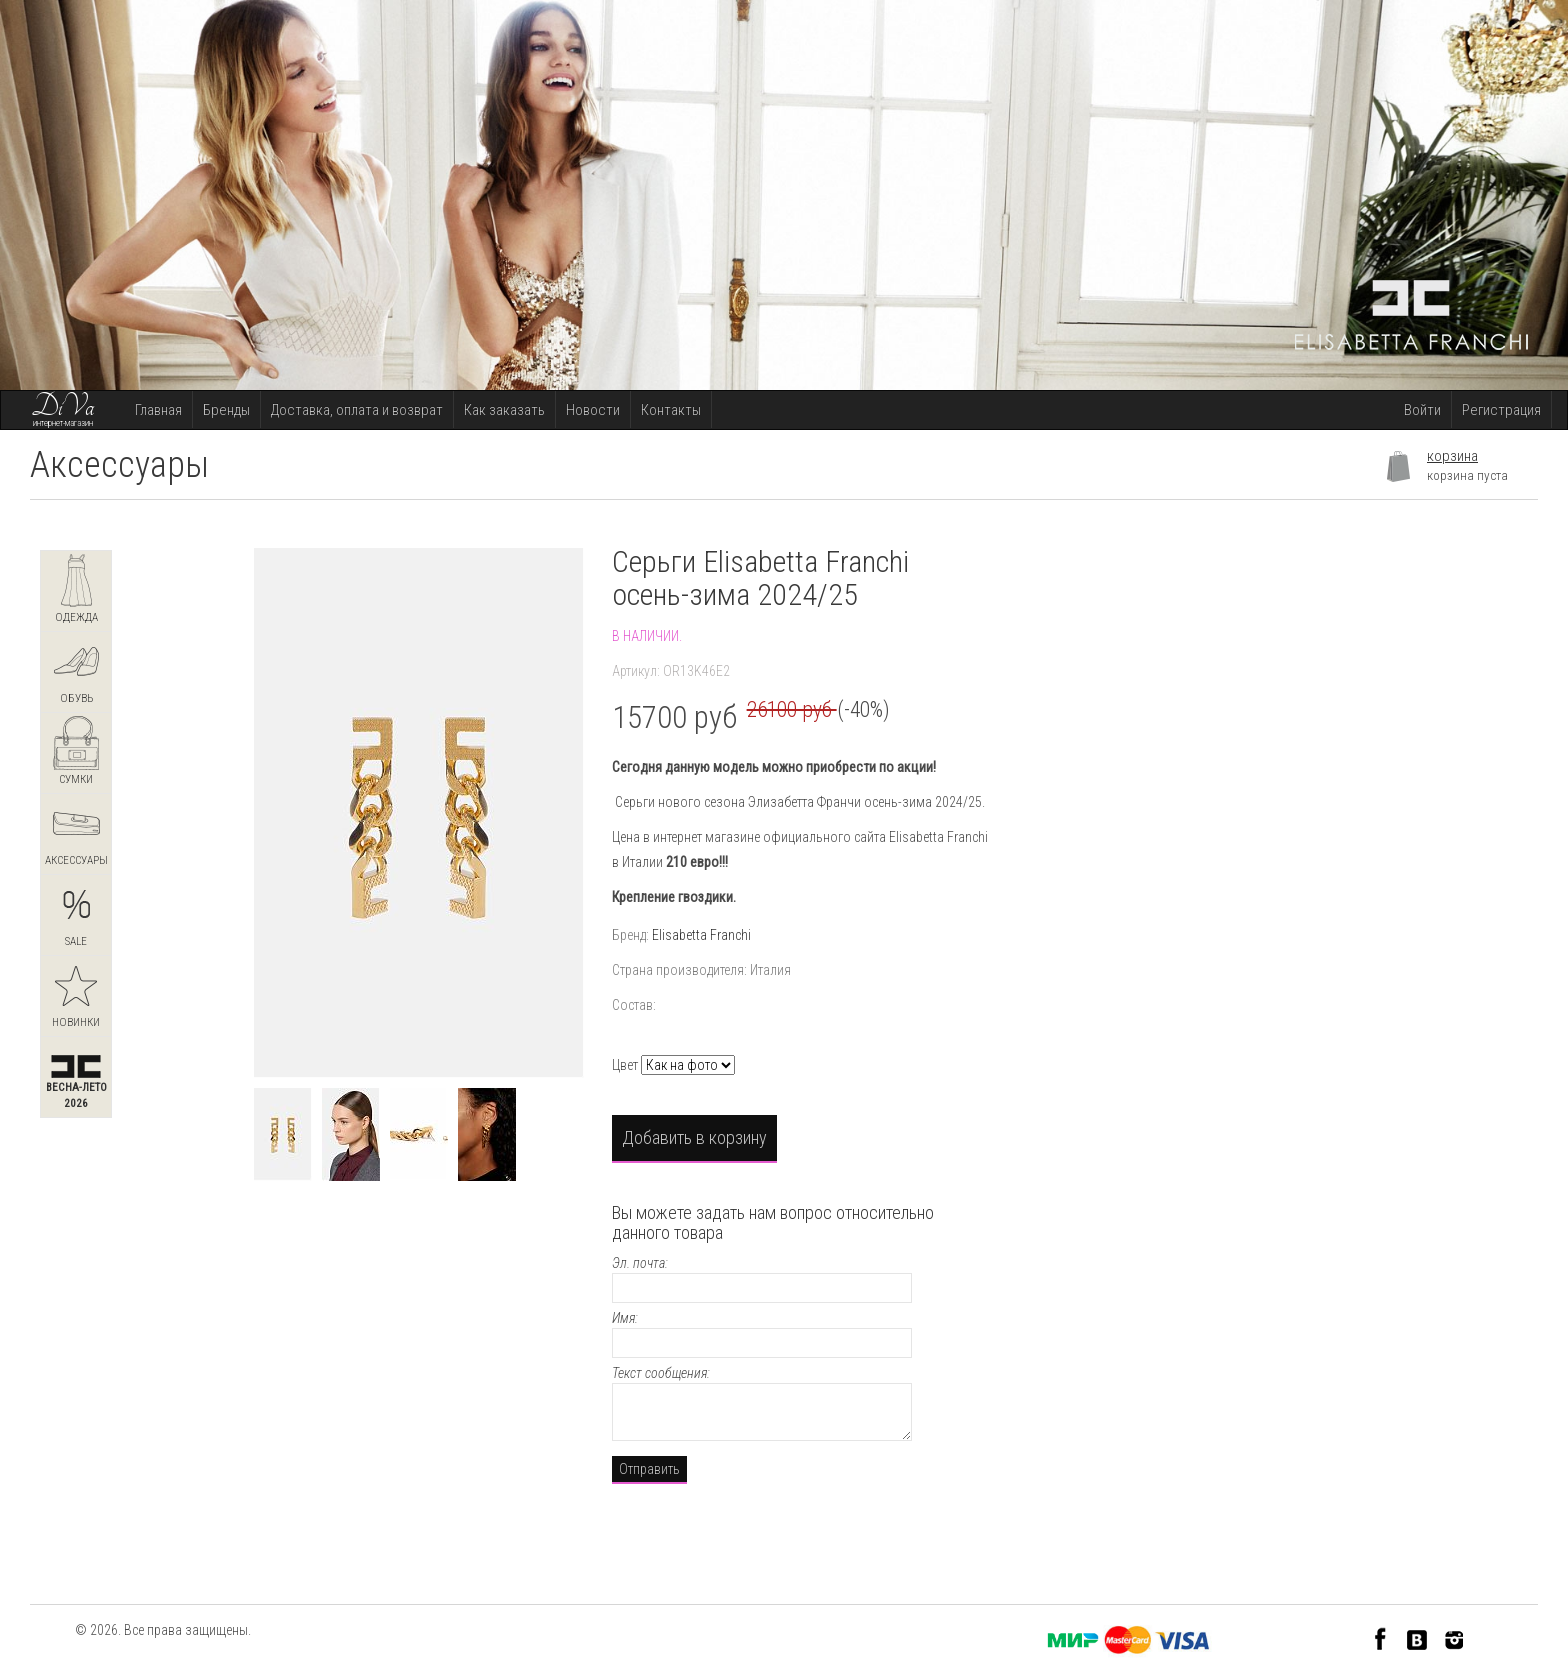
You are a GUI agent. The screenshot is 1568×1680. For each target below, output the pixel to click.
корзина (1452, 456)
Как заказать (504, 410)
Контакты (671, 410)
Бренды (226, 410)
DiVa (63, 407)
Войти (1422, 410)
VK (1417, 1638)
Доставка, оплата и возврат (357, 410)
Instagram (1454, 1638)
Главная (158, 410)
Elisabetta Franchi (701, 935)
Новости (593, 410)
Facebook (1380, 1638)
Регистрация (1501, 410)
